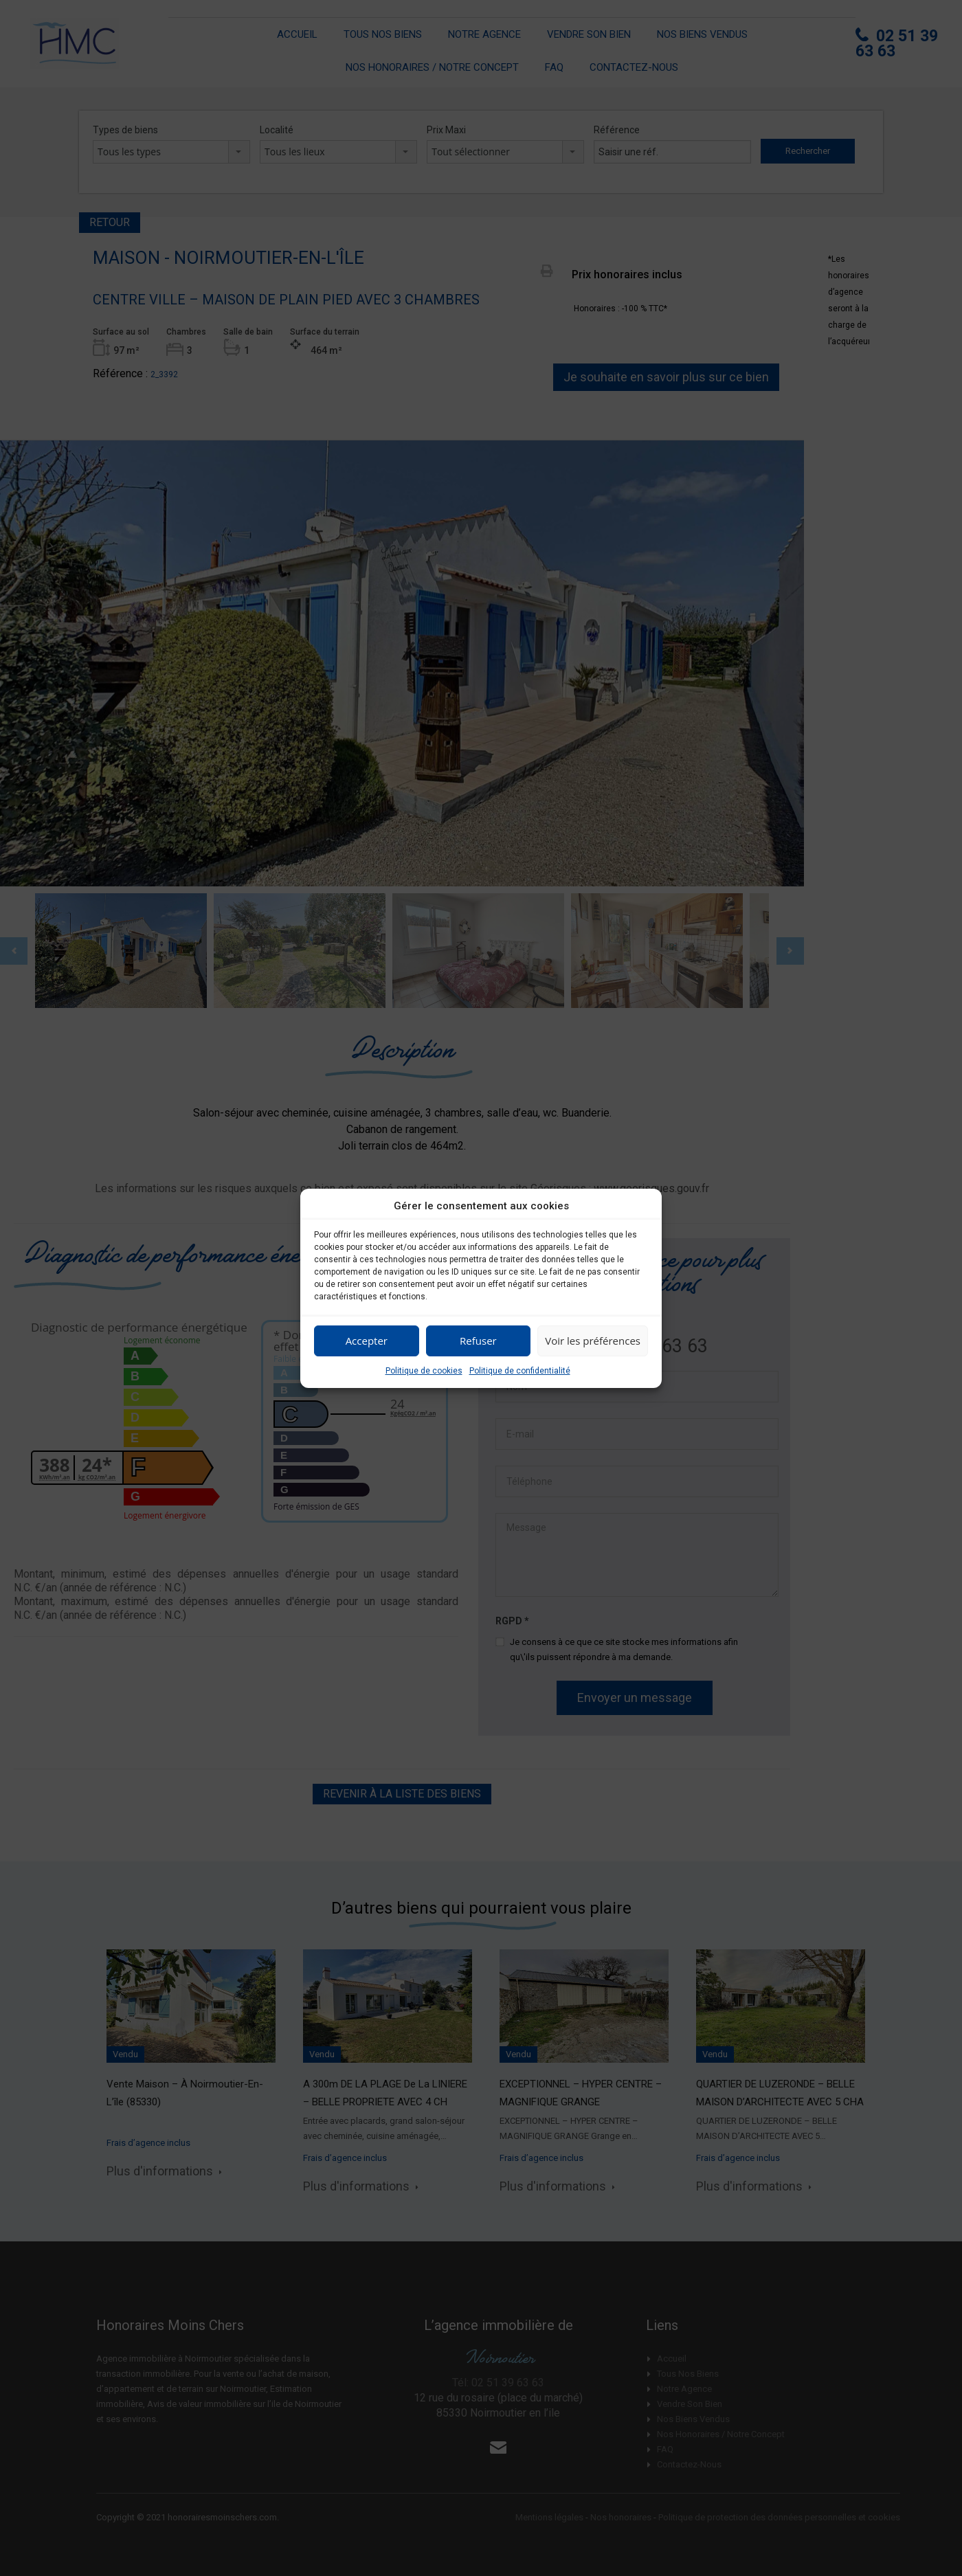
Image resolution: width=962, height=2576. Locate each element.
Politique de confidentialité (519, 1371)
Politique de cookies (423, 1371)
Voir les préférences (592, 1340)
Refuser (478, 1340)
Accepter (367, 1340)
